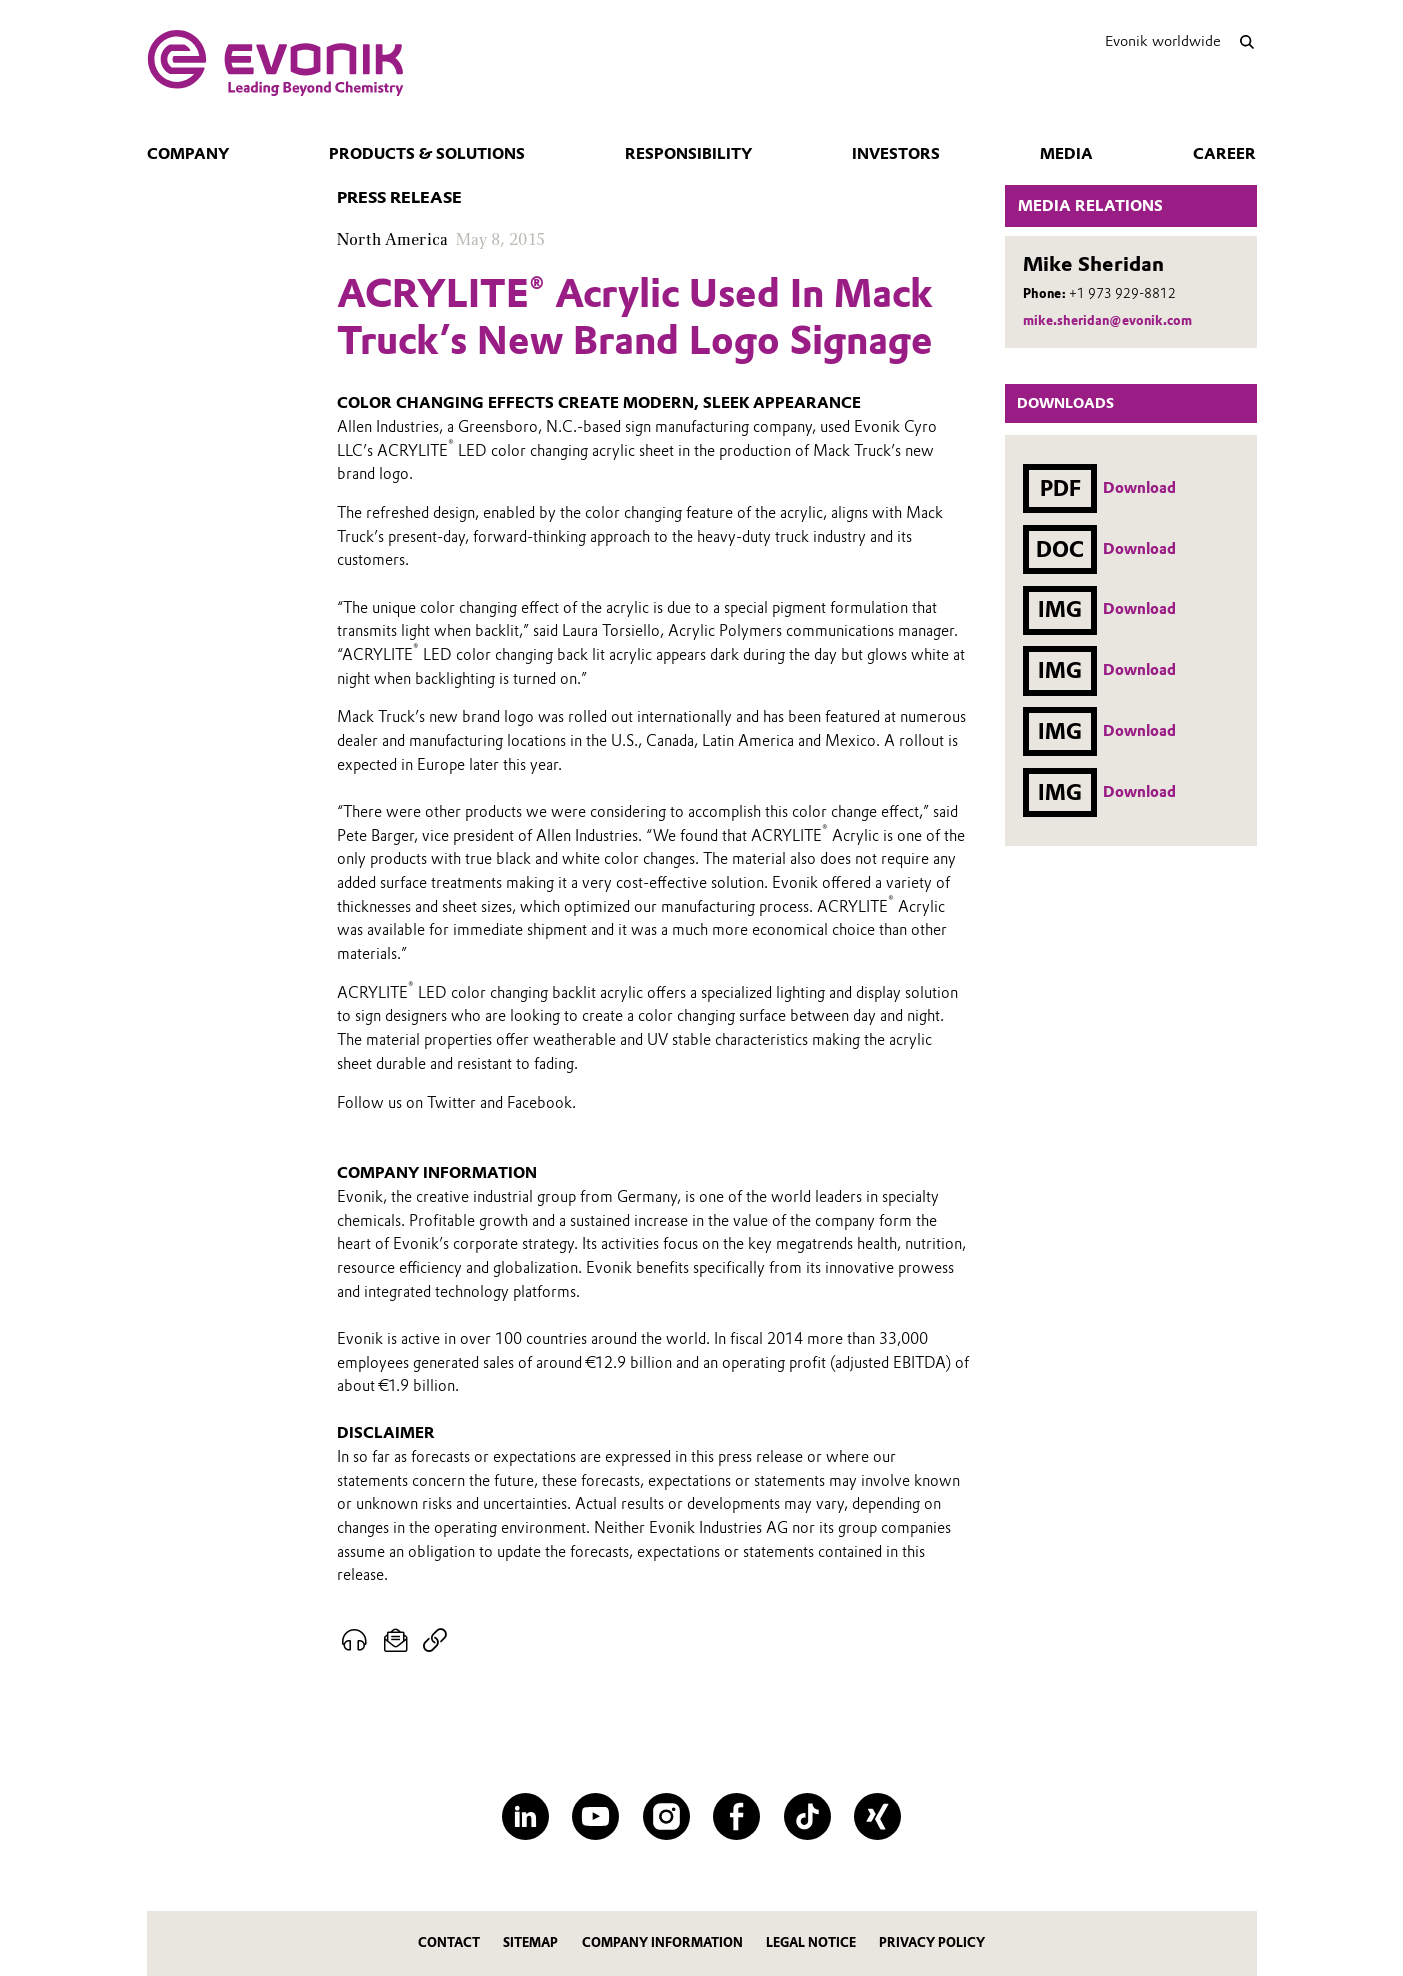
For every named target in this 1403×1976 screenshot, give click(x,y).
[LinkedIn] (525, 1816)
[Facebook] (736, 1816)
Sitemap (530, 1942)
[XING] (877, 1816)
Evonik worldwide (1163, 41)
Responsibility (688, 154)
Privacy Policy (932, 1942)
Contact (449, 1942)
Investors (896, 154)
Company (188, 154)
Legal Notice (811, 1942)
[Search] (1247, 41)
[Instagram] (666, 1816)
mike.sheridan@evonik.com (1107, 320)
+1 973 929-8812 (1122, 293)
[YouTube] (595, 1816)
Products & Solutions (427, 154)
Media (1066, 154)
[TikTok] (807, 1816)
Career (1224, 154)
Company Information (662, 1942)
